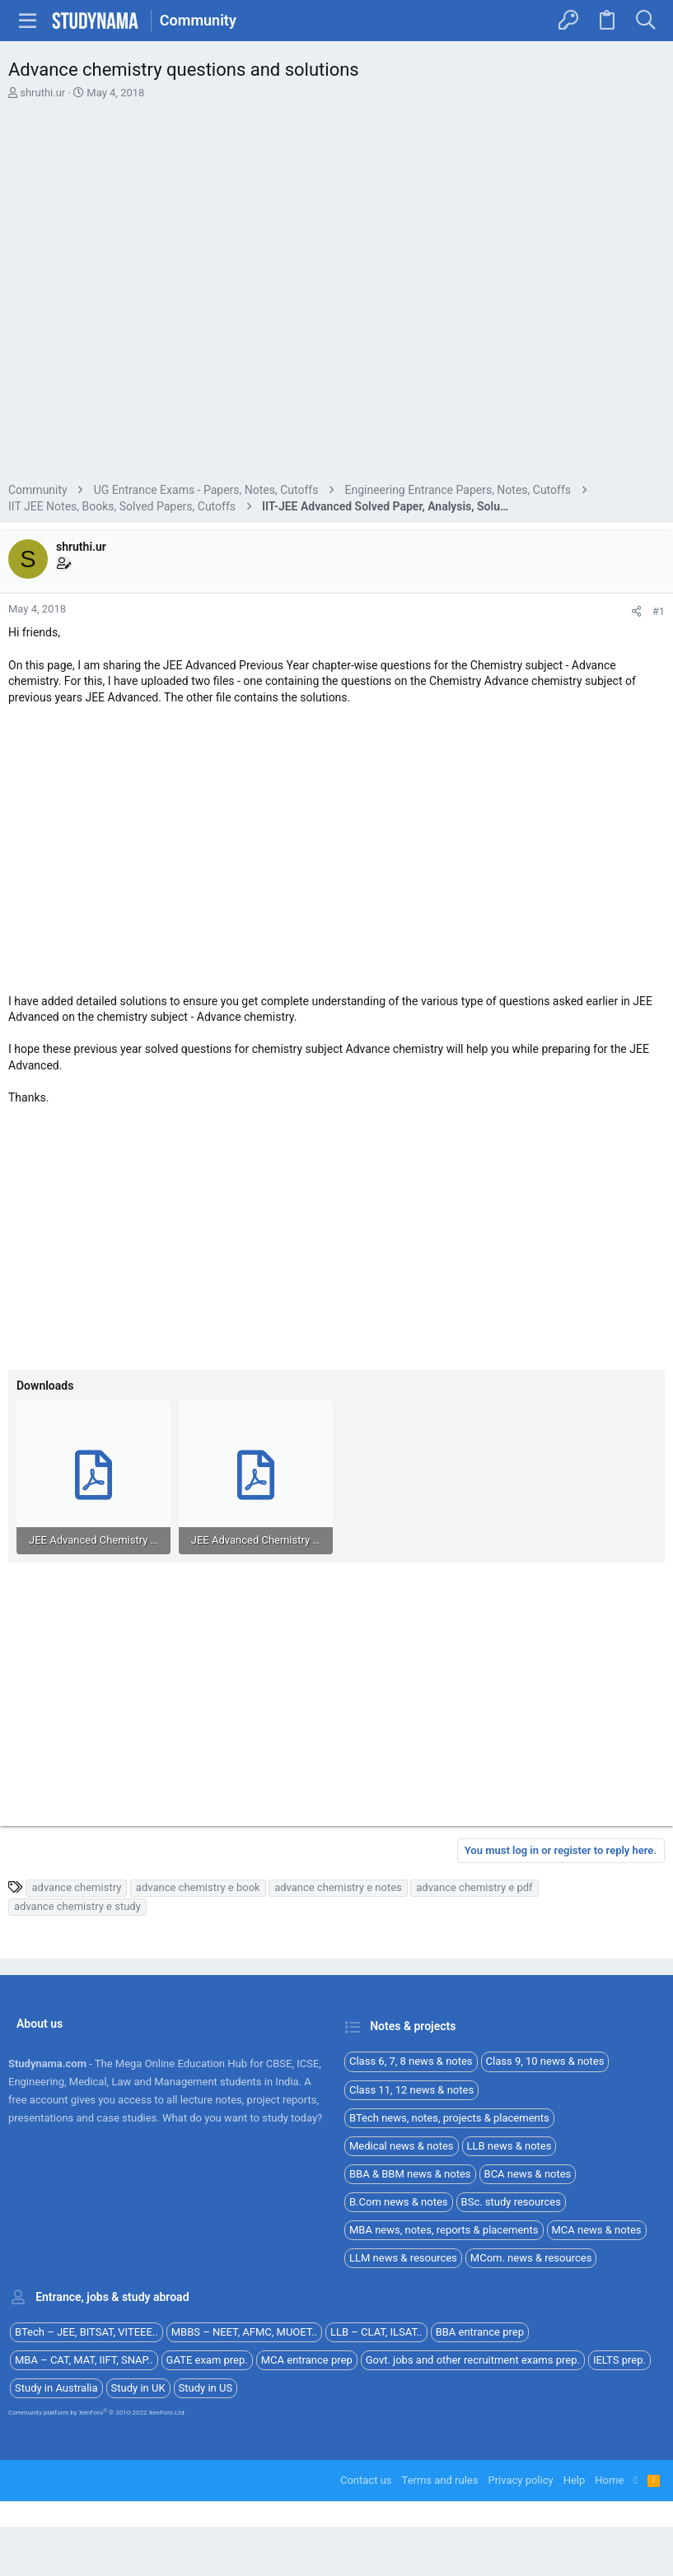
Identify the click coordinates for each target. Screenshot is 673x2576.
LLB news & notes (509, 2146)
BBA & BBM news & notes (410, 2174)
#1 (658, 611)
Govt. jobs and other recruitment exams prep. (473, 2360)
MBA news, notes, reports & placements (444, 2230)
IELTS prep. (619, 2360)
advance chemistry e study (77, 1906)
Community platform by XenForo (97, 2412)
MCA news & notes (597, 2230)
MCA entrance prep (307, 2360)
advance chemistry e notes (338, 1887)
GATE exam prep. (207, 2360)
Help (574, 2480)
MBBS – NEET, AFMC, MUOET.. (244, 2332)
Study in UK (138, 2388)
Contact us (366, 2480)
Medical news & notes (401, 2146)
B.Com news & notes (398, 2202)
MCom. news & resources (531, 2258)
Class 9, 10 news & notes (545, 2061)
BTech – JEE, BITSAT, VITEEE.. (86, 2332)
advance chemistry (76, 1887)
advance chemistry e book (198, 1887)
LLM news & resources (403, 2258)
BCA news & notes (528, 2174)
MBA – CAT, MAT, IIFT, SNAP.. (84, 2360)
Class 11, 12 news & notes (411, 2090)
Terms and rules (440, 2480)
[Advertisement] (336, 293)
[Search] (645, 20)
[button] (28, 20)
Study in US (206, 2388)
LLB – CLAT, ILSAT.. (376, 2332)
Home (609, 2480)
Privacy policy (520, 2480)
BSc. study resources (511, 2202)
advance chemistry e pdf (474, 1887)
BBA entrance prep (480, 2332)
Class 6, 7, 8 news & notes (411, 2061)
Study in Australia (56, 2388)
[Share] (636, 611)
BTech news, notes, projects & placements (449, 2118)
